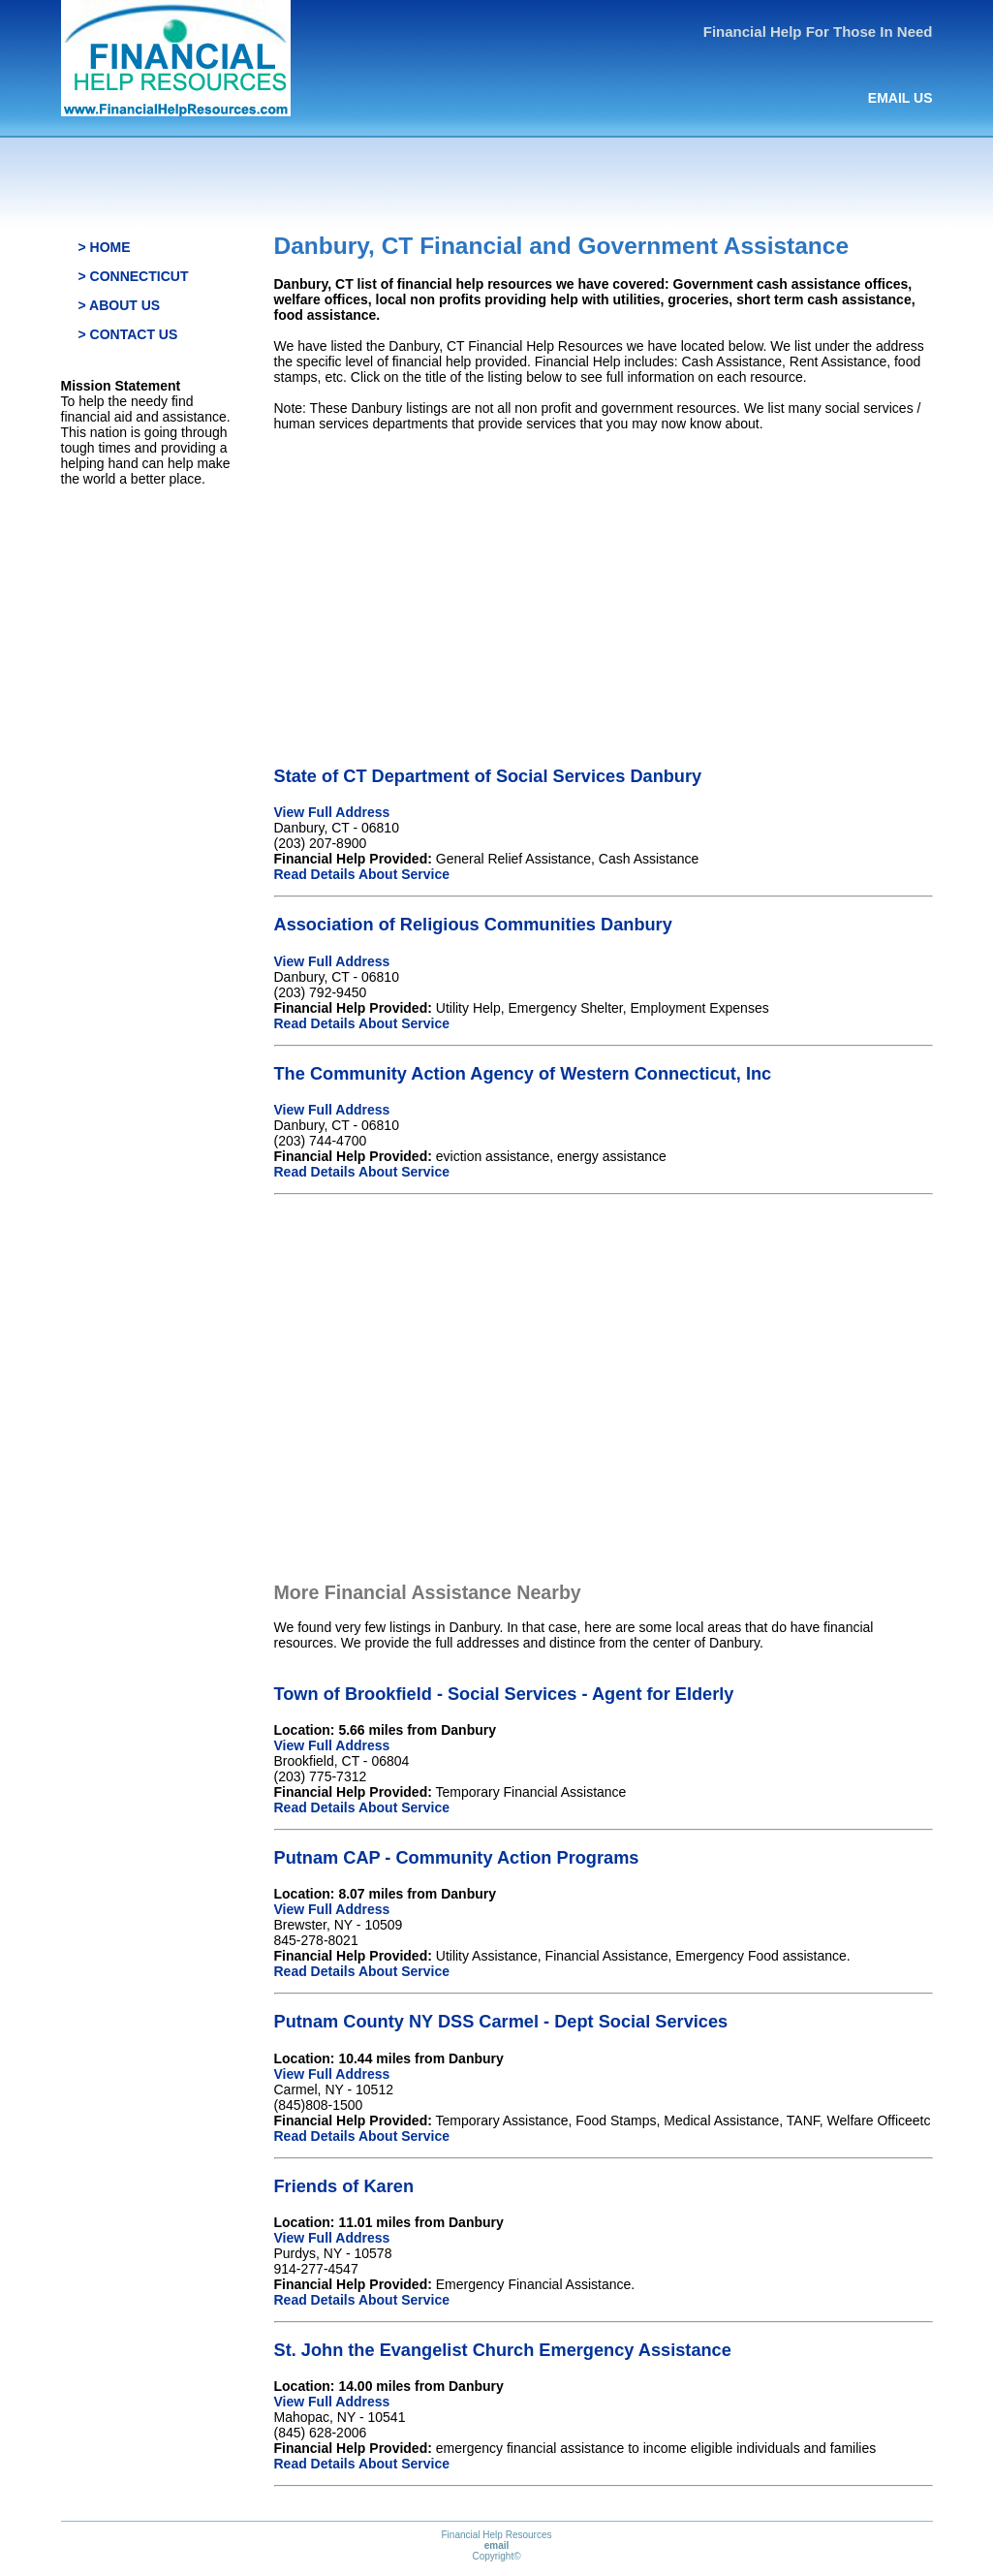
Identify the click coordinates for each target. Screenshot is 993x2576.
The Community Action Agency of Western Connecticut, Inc (523, 1074)
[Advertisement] (603, 582)
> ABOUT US (119, 305)
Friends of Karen (344, 2186)
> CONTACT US (128, 334)
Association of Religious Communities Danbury (473, 924)
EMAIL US (900, 98)
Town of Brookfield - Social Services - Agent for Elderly (504, 1694)
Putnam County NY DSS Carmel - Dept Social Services (501, 2021)
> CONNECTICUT (133, 276)
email (497, 2545)
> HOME (104, 247)
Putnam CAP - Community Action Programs (456, 1858)
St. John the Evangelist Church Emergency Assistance (502, 2350)
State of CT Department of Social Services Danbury (488, 776)
